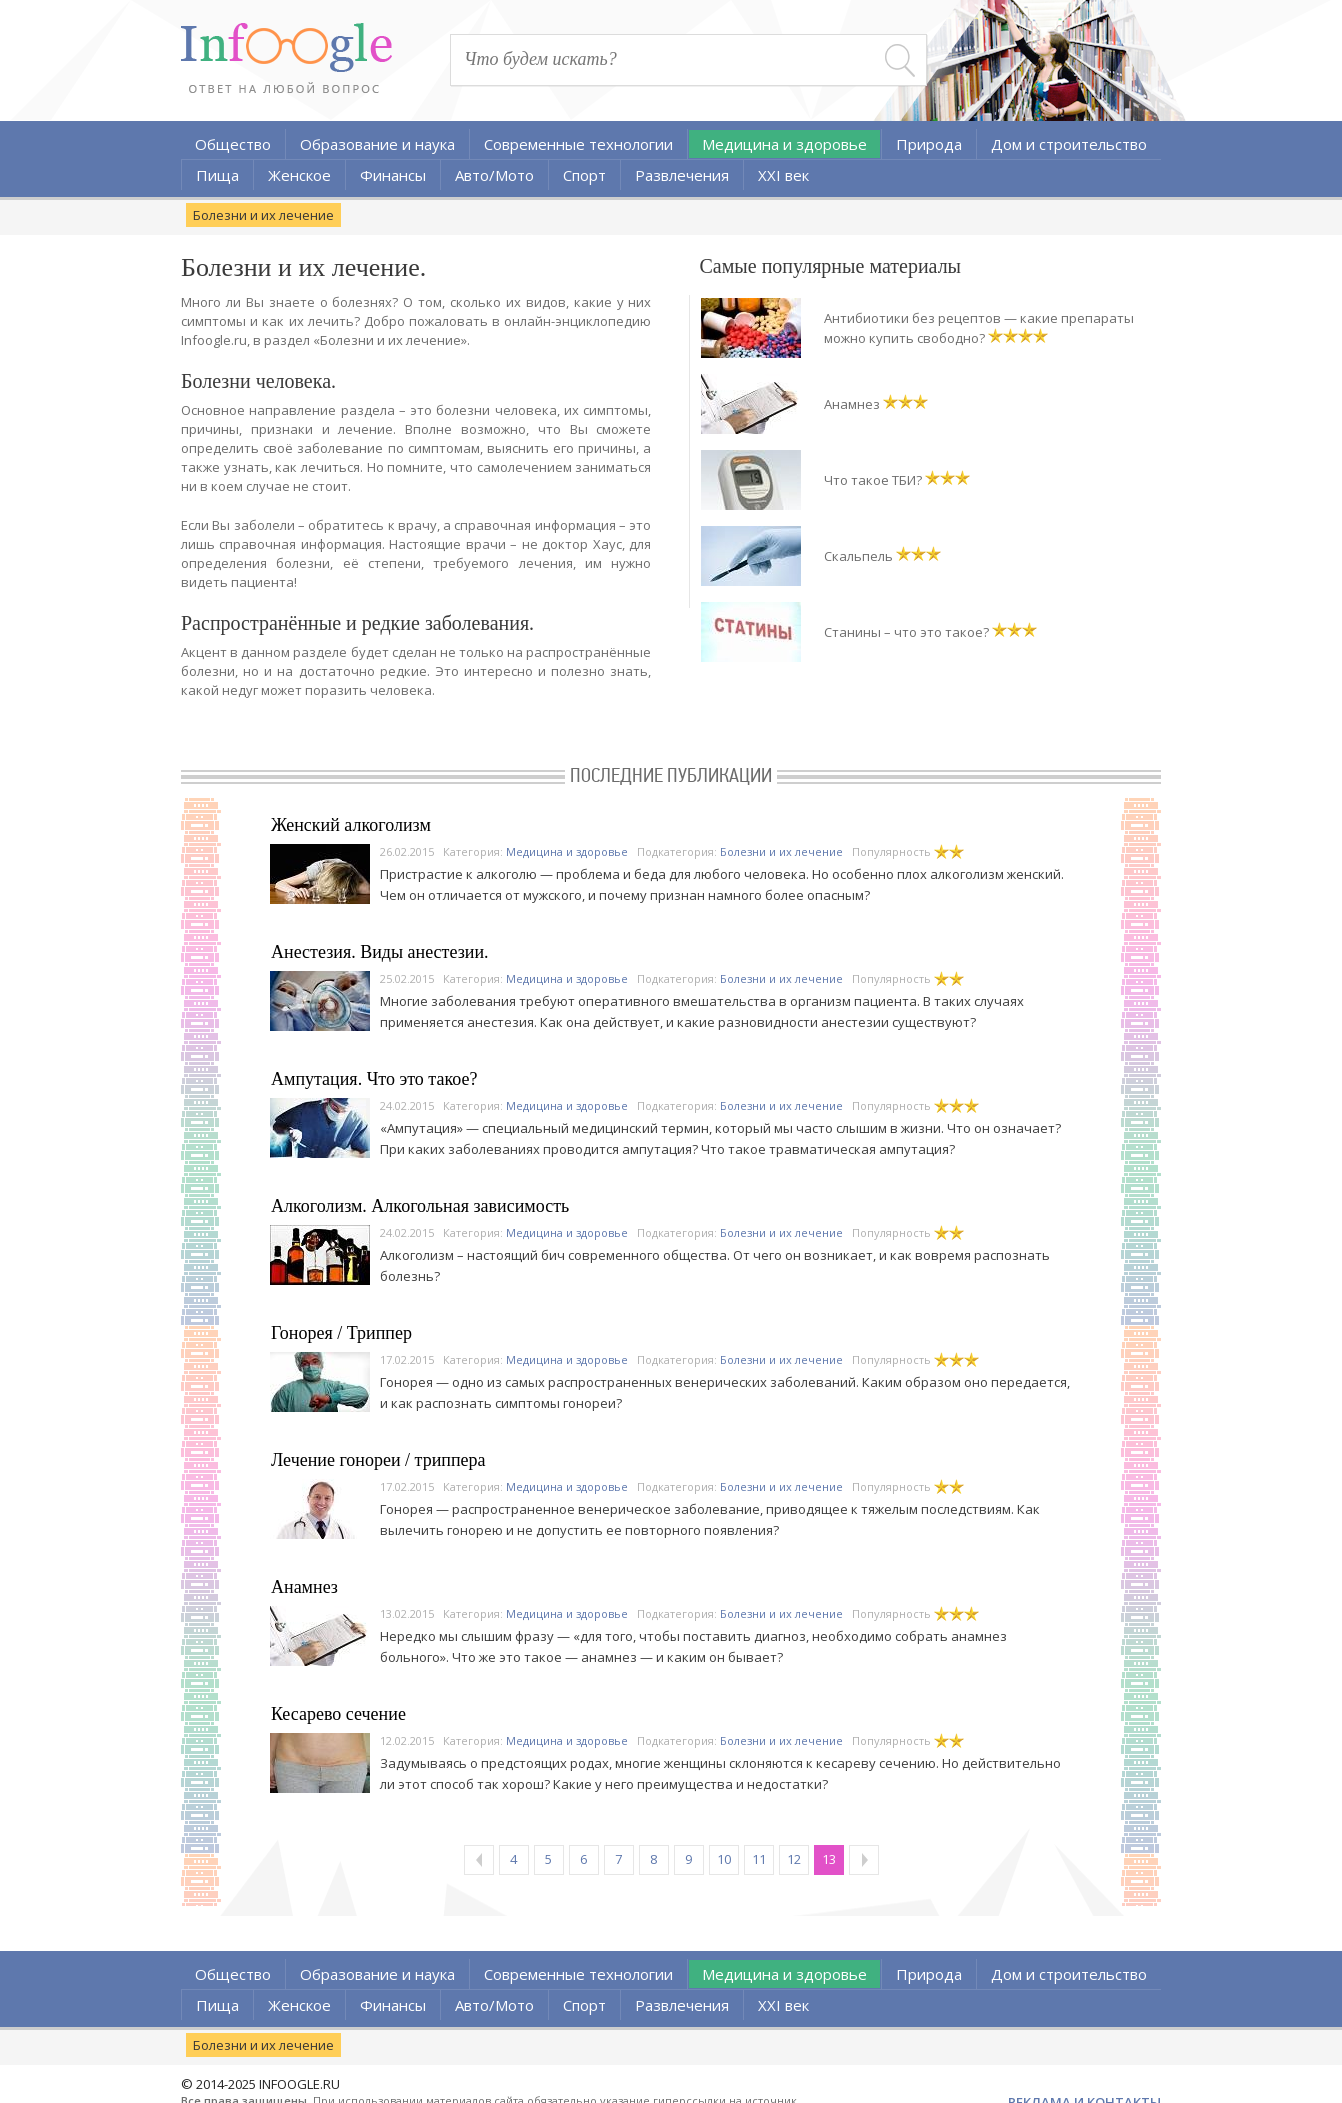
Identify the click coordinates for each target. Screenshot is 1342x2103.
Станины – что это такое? (906, 632)
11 (759, 1859)
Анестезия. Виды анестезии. (380, 952)
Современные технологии (578, 144)
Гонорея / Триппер (341, 1333)
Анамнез (852, 404)
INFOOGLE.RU (299, 2084)
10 (724, 1859)
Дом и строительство (1069, 144)
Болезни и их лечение (263, 215)
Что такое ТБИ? (873, 480)
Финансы (393, 175)
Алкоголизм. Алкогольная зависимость (420, 1206)
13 (829, 1859)
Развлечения (682, 175)
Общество (233, 144)
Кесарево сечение (338, 1714)
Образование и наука (377, 144)
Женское (299, 175)
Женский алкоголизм (351, 825)
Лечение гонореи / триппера (378, 1460)
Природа (929, 144)
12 (794, 1859)
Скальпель (858, 556)
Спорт (584, 175)
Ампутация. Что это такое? (374, 1079)
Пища (217, 175)
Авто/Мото (494, 175)
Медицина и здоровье (784, 144)
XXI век (783, 175)
